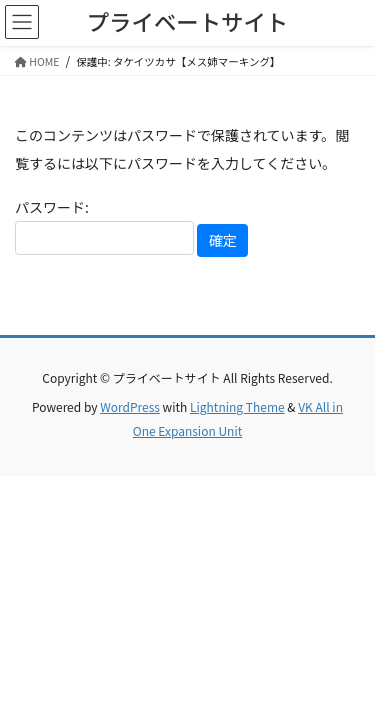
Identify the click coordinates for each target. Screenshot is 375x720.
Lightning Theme (237, 406)
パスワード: (104, 226)
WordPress (130, 406)
